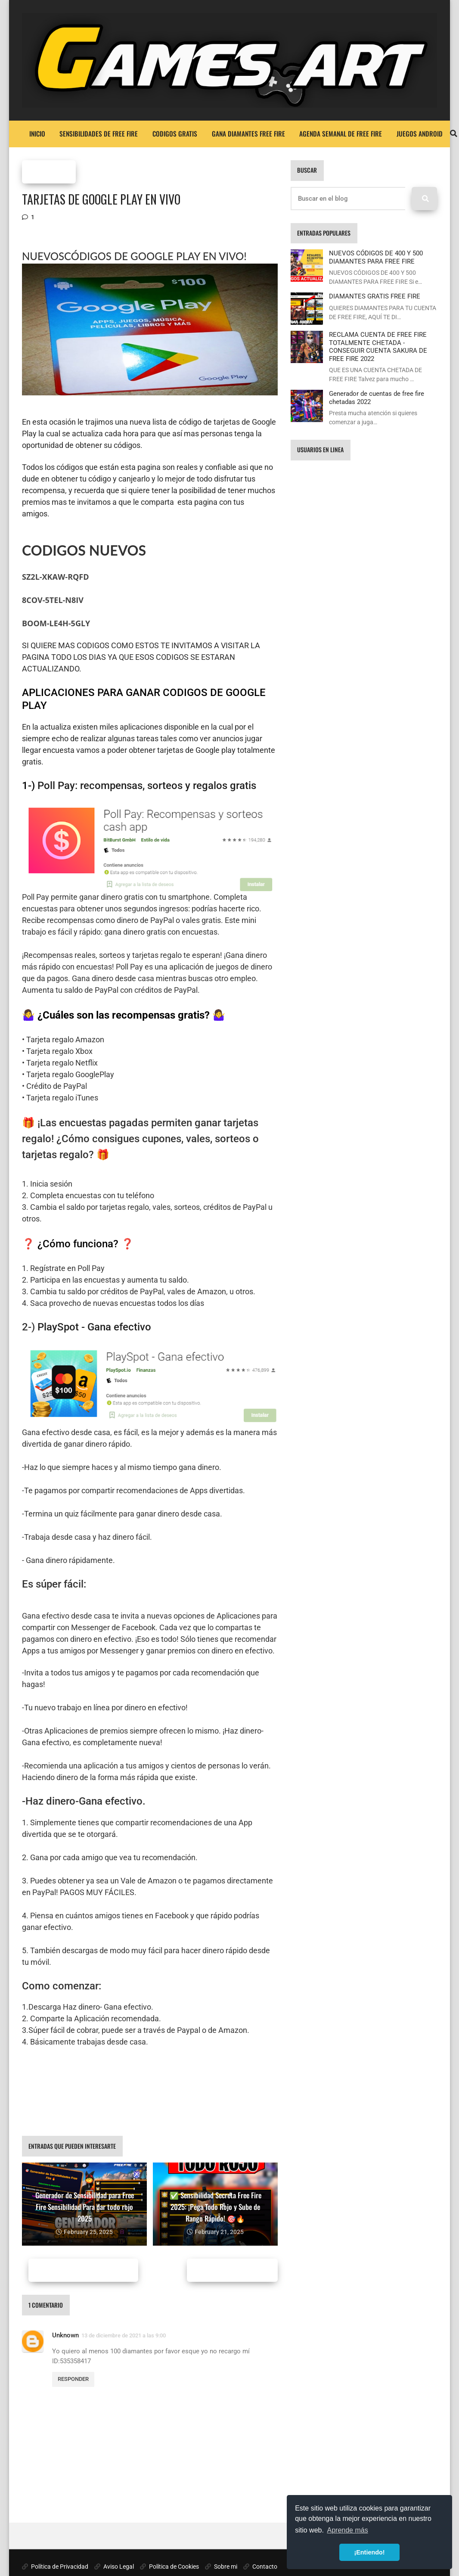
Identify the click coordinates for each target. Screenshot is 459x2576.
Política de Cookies (169, 2566)
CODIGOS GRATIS (174, 133)
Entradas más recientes (83, 2270)
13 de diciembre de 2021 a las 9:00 (123, 2335)
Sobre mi (221, 2566)
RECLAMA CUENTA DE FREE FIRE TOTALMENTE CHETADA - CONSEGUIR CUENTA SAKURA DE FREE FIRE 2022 (378, 346)
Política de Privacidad (55, 2566)
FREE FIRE (48, 171)
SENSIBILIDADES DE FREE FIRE (98, 133)
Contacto (260, 2566)
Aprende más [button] (347, 2530)
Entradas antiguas (231, 2270)
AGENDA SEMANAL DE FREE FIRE (340, 133)
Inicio (37, 133)
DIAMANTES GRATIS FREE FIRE (374, 296)
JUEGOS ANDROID (420, 133)
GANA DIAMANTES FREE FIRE (248, 133)
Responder (73, 2379)
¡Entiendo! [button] (369, 2552)
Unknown (65, 2335)
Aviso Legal (114, 2566)
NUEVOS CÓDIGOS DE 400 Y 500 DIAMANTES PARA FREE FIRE (376, 257)
